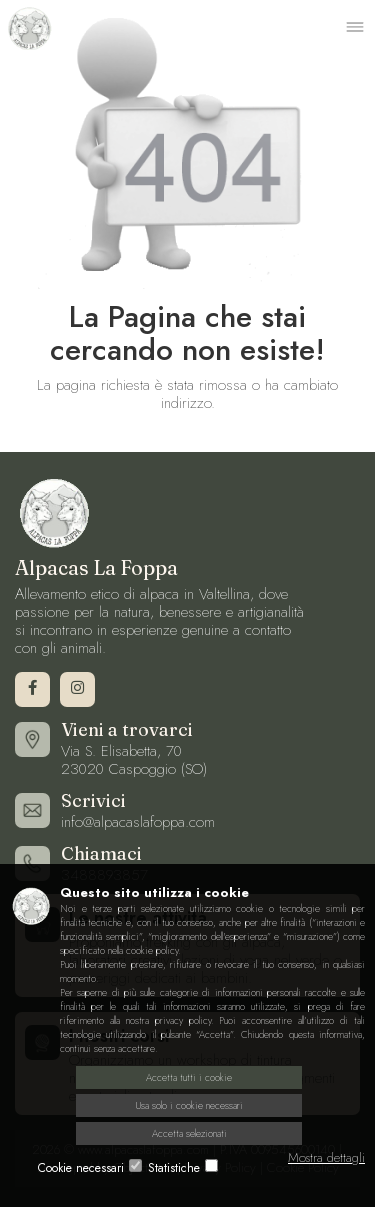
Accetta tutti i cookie (189, 1077)
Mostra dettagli (326, 1158)
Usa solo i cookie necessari (189, 1105)
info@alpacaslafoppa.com (138, 822)
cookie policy (152, 950)
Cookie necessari (81, 1168)
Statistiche (174, 1168)
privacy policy (183, 1020)
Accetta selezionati (189, 1133)
